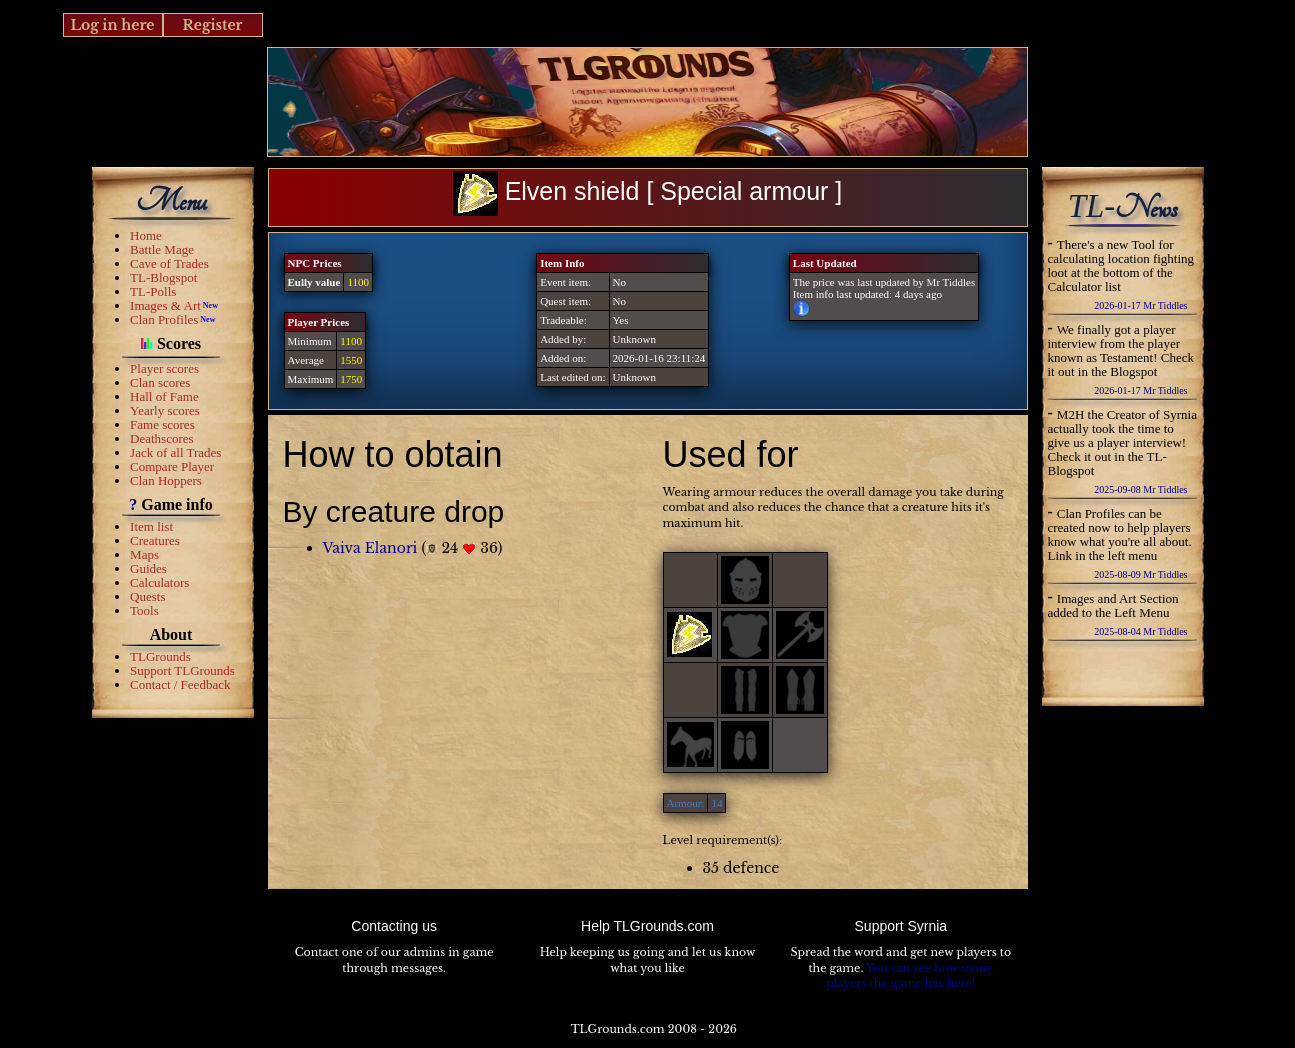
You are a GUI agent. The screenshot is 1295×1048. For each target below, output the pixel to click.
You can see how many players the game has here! (909, 976)
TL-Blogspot (163, 277)
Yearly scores (165, 410)
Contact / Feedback (180, 684)
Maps (144, 554)
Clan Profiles (164, 319)
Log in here (112, 25)
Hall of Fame (164, 396)
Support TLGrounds (182, 670)
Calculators (159, 582)
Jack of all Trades (175, 452)
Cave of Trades (169, 263)
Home (146, 235)
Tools (144, 610)
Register (212, 25)
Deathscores (162, 438)
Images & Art (165, 305)
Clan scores (160, 382)
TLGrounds (160, 656)
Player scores (164, 368)
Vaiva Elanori (370, 548)
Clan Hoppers (166, 480)
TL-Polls (153, 291)
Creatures (155, 540)
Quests (147, 596)
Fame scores (162, 424)
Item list (151, 526)
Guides (148, 568)
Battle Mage (162, 249)
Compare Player (172, 466)
